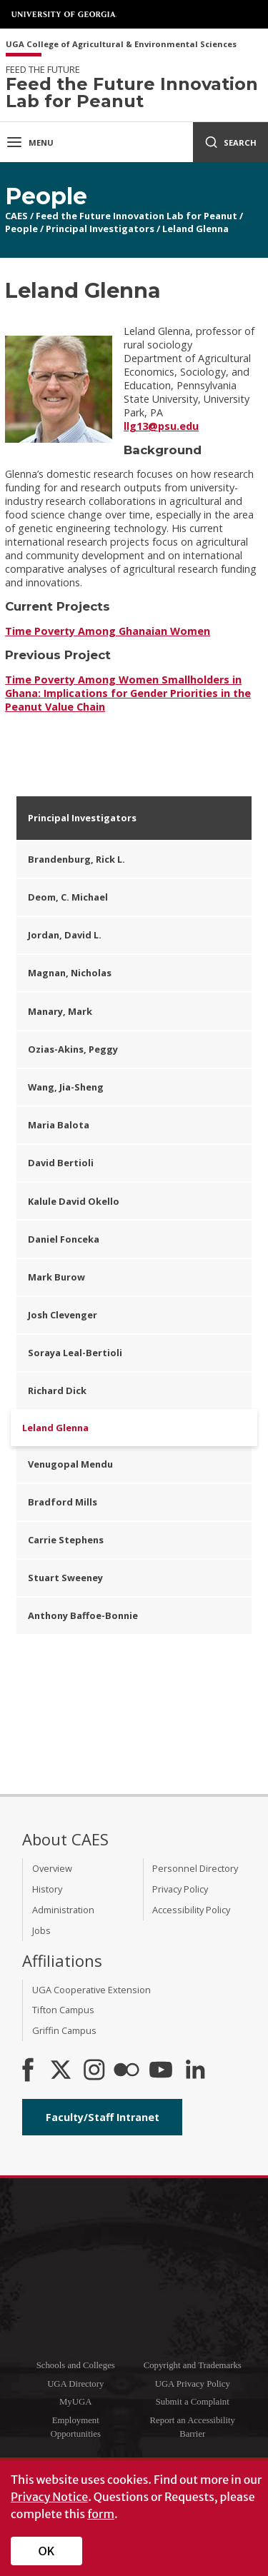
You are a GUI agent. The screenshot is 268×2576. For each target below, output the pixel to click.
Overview (52, 1868)
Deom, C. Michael (68, 897)
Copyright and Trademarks (193, 2365)
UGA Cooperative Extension (91, 1989)
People (21, 228)
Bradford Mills (62, 1501)
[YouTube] (161, 2071)
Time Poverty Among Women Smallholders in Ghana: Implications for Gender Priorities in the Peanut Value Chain (128, 693)
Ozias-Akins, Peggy (73, 1049)
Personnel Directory (195, 1868)
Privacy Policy (180, 1889)
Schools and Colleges (75, 2365)
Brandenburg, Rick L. (76, 859)
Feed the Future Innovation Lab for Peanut (136, 215)
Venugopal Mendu (70, 1464)
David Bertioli (61, 1162)
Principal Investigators (100, 228)
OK (47, 2551)
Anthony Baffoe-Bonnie (83, 1615)
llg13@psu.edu (161, 426)
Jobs (41, 1930)
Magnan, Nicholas (69, 972)
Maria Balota (58, 1124)
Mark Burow (56, 1277)
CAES (16, 215)
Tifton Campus (63, 2009)
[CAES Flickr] (126, 2071)
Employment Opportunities (76, 2427)
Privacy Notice (49, 2497)
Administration (63, 1909)
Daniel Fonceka (63, 1239)
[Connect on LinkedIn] (195, 2071)
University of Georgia (64, 14)
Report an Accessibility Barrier (192, 2427)
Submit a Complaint (192, 2402)
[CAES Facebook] (28, 2071)
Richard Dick (57, 1390)
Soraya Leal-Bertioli (75, 1352)
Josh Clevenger (62, 1314)
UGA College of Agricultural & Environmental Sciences (121, 44)
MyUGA (75, 2402)
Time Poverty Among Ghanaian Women (107, 631)
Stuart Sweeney (65, 1577)
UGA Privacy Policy (192, 2384)
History (47, 1889)
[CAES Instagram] (94, 2071)
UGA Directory (75, 2384)
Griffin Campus (64, 2030)
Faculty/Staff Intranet (102, 2117)
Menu (30, 142)
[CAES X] (62, 2071)
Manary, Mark (60, 1011)
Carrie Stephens (66, 1539)
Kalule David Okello (73, 1201)
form (100, 2514)
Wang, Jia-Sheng (66, 1087)
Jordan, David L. (64, 934)
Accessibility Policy (191, 1909)
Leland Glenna (195, 228)
